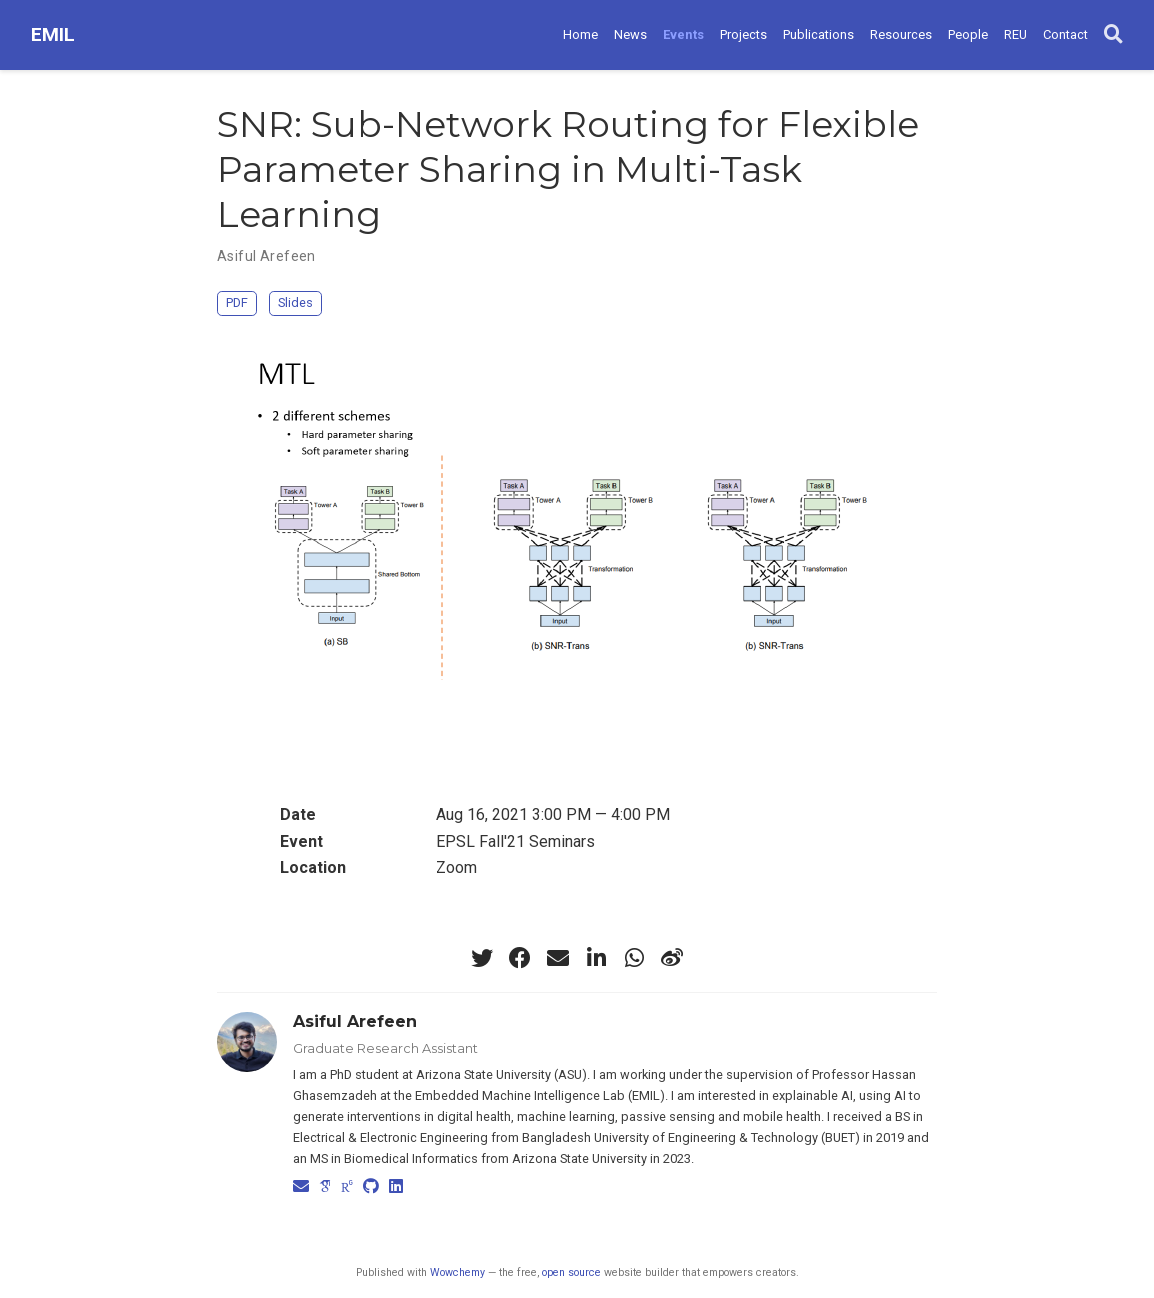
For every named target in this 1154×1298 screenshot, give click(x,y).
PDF (237, 302)
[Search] (1113, 35)
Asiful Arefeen (266, 256)
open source (571, 1272)
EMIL (53, 34)
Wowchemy (457, 1272)
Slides (295, 302)
